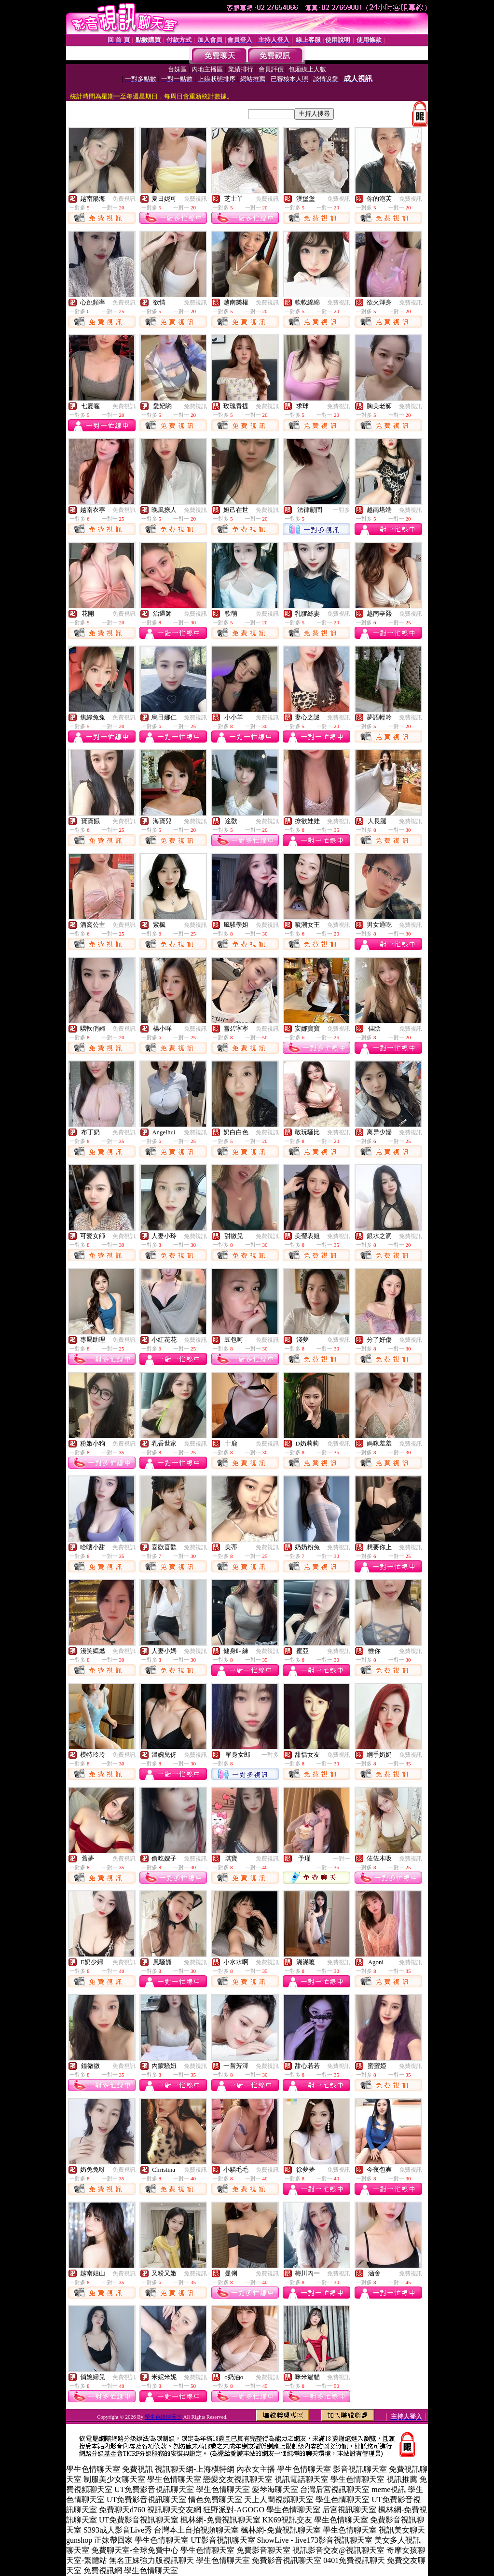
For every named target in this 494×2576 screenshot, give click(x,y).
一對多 (341, 510)
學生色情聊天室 (163, 2417)
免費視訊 (124, 198)
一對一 (341, 1858)
